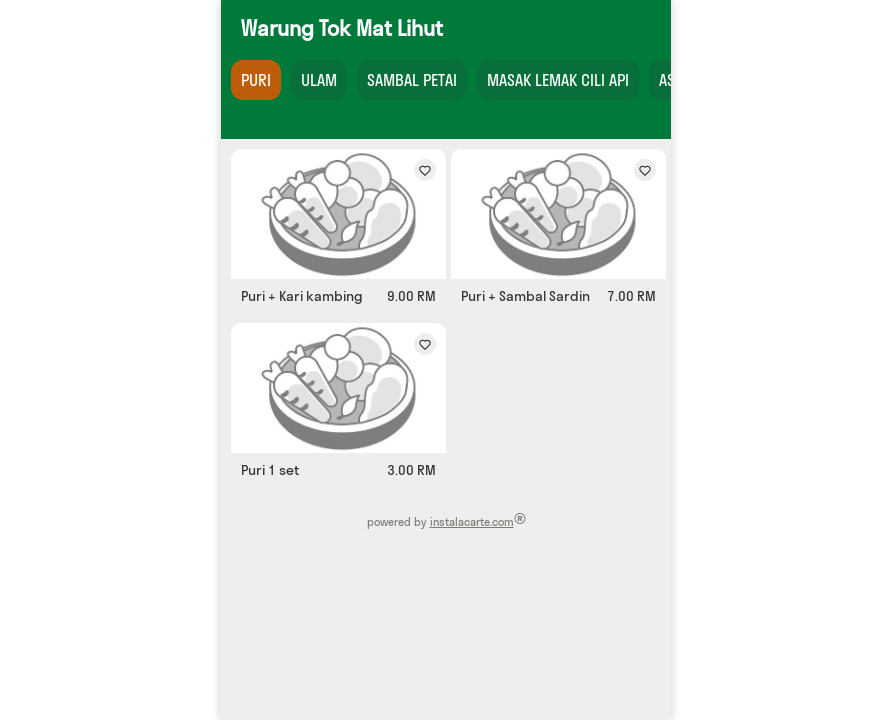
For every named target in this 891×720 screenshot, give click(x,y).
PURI (256, 80)
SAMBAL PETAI (412, 80)
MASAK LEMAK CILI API (558, 80)
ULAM (319, 80)
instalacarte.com (471, 522)
